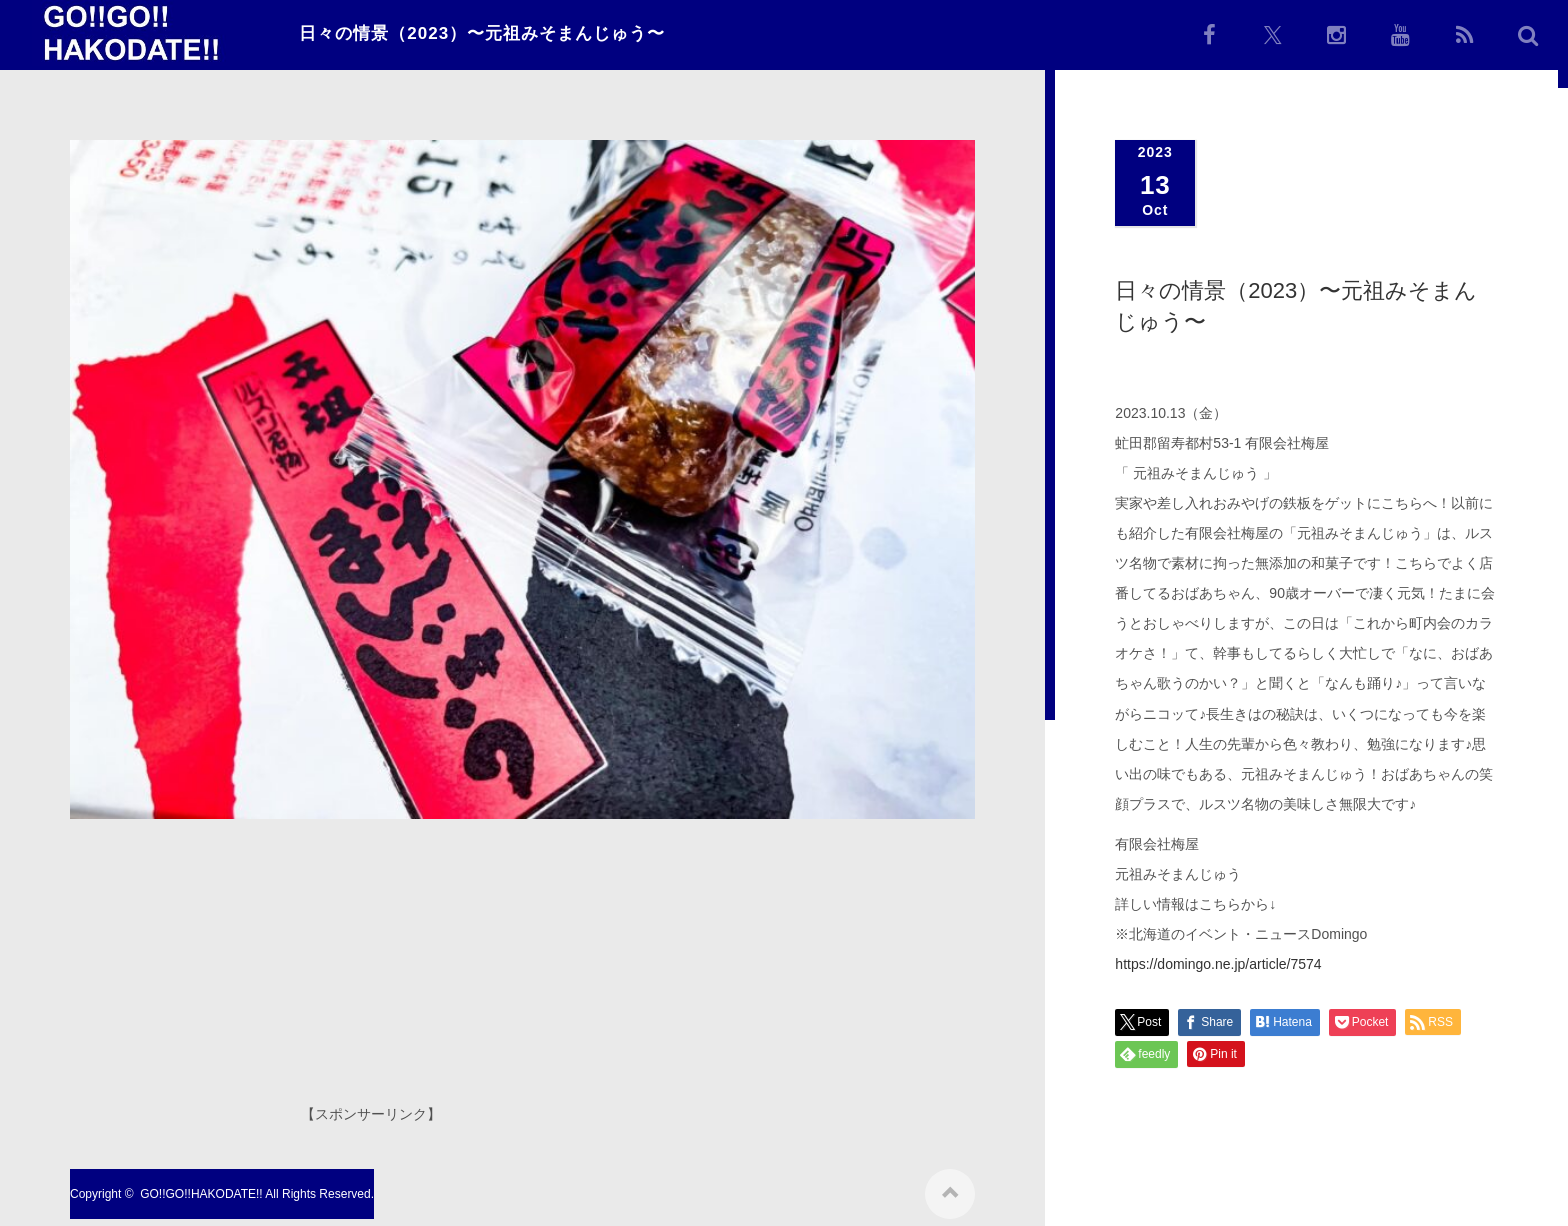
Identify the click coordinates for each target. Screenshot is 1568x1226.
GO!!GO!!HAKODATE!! (201, 1187)
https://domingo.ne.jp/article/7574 (1218, 964)
